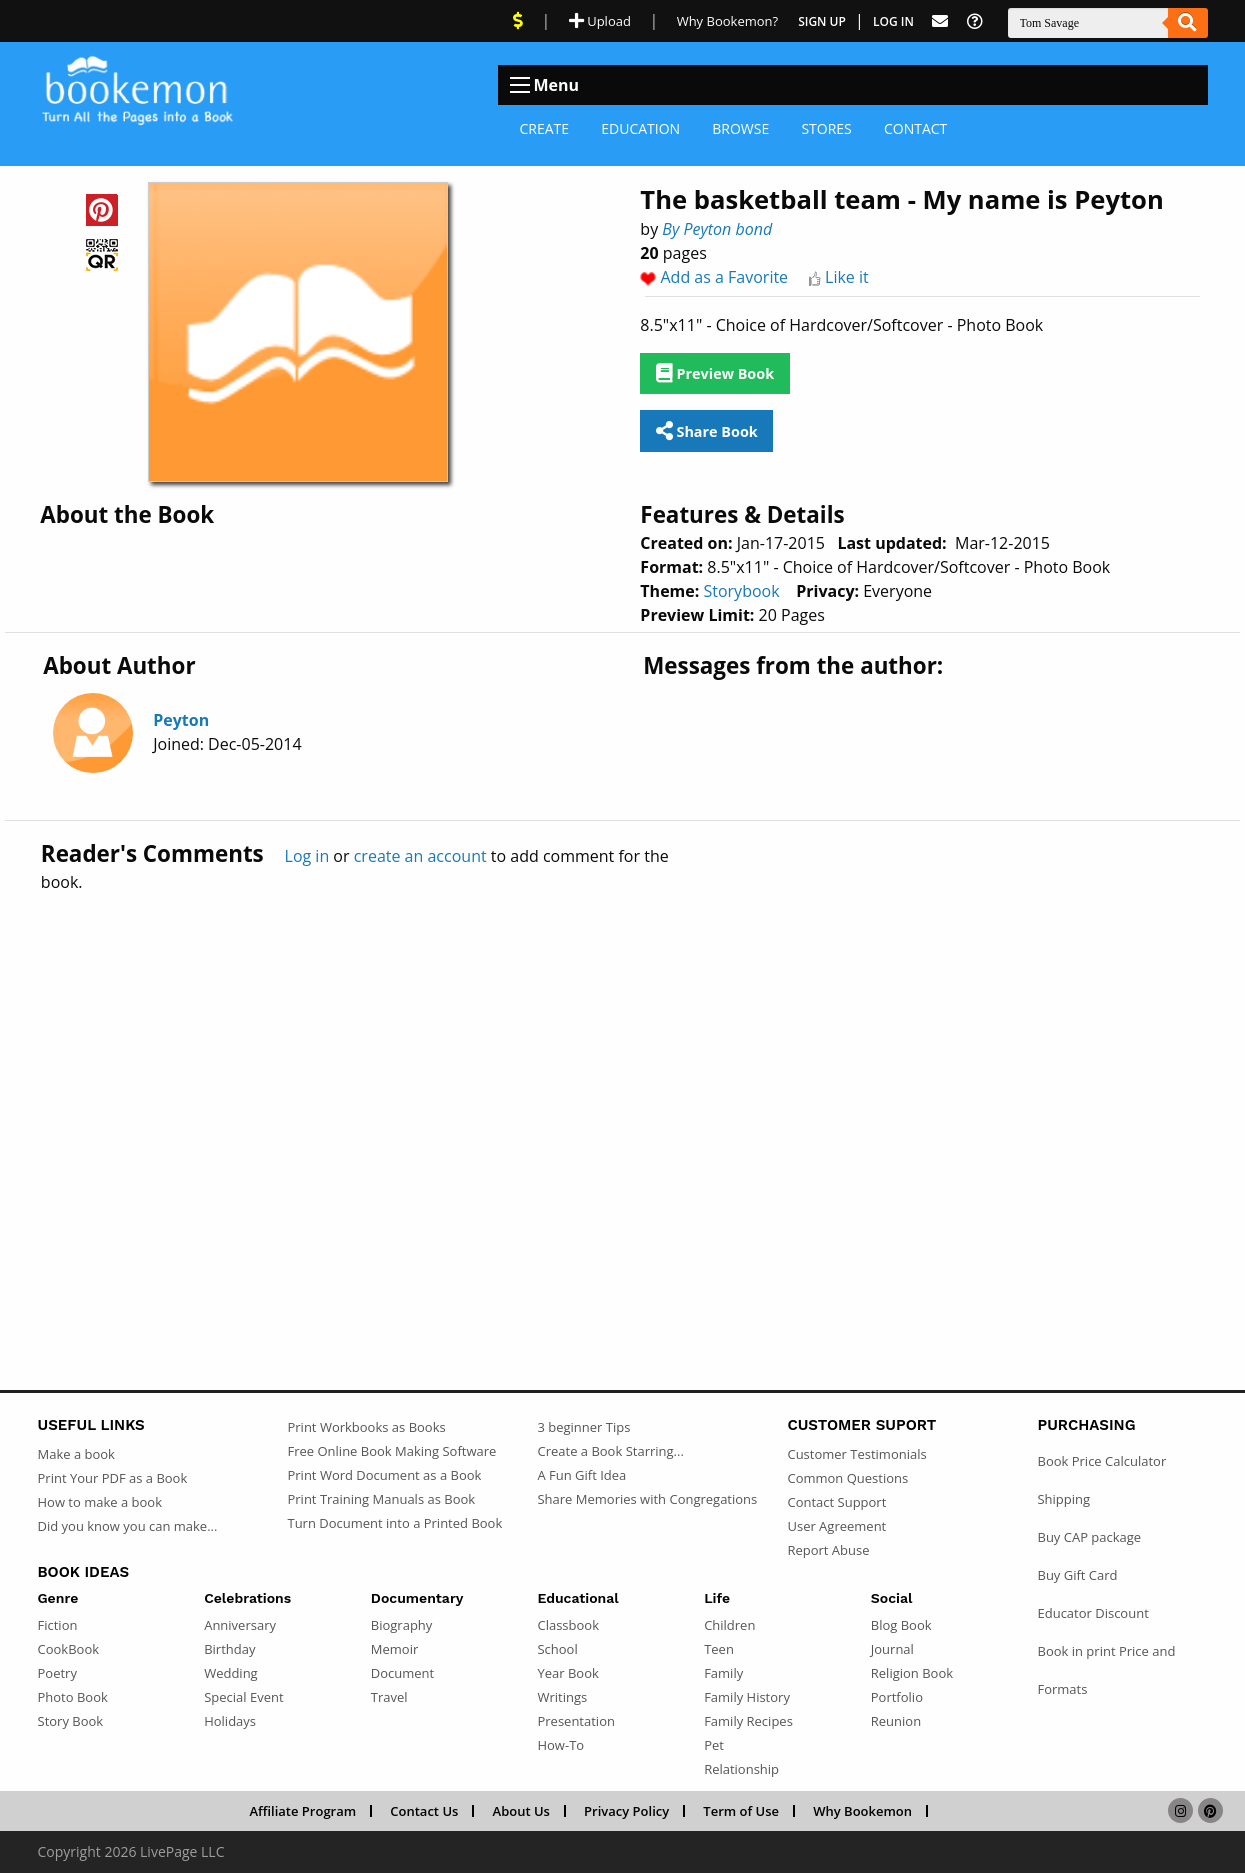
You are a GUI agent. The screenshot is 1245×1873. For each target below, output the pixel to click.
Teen (719, 1649)
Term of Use (741, 1811)
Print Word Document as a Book (384, 1475)
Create (545, 128)
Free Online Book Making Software (391, 1451)
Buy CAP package (1089, 1537)
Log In (893, 21)
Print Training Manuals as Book (381, 1499)
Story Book (71, 1721)
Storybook (741, 591)
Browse (740, 128)
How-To (560, 1745)
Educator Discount (1092, 1613)
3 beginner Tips (583, 1427)
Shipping (1063, 1499)
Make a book (76, 1454)
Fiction (58, 1625)
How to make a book (100, 1502)
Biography (402, 1625)
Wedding (231, 1673)
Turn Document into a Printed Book (394, 1523)
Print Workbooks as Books (366, 1427)
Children (729, 1625)
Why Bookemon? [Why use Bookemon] (727, 21)
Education (640, 128)
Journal (892, 1649)
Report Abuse (828, 1550)
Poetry (57, 1673)
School (557, 1649)
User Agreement (836, 1526)
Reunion (896, 1721)
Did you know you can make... (128, 1526)
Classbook (568, 1625)
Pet (714, 1745)
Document (402, 1673)
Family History (747, 1697)
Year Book (567, 1673)
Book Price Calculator (1101, 1461)
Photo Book (73, 1697)
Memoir (394, 1649)
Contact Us (424, 1811)
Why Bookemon (862, 1811)
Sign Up (822, 21)
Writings (562, 1697)
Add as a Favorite (725, 277)
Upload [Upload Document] (600, 21)
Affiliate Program (302, 1811)
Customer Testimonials (856, 1454)
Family (723, 1673)
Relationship (741, 1769)
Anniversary (240, 1625)
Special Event (243, 1697)
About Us (521, 1811)
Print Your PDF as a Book (113, 1478)
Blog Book (901, 1625)
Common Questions (847, 1478)
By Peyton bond (717, 229)
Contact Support (836, 1502)
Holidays (230, 1721)
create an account (420, 856)
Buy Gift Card (1077, 1575)
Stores (826, 128)
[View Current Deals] (518, 21)
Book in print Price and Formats (1106, 1670)
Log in (307, 856)
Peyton (181, 720)
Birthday (229, 1649)
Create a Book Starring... (610, 1451)
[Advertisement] (623, 1098)
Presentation (575, 1721)
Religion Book (912, 1673)
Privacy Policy (626, 1811)
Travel (389, 1697)
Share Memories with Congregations (647, 1499)
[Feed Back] (940, 21)
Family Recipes (748, 1721)
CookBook (69, 1649)
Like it (847, 277)
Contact (915, 128)
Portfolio (897, 1697)
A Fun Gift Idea (581, 1475)
